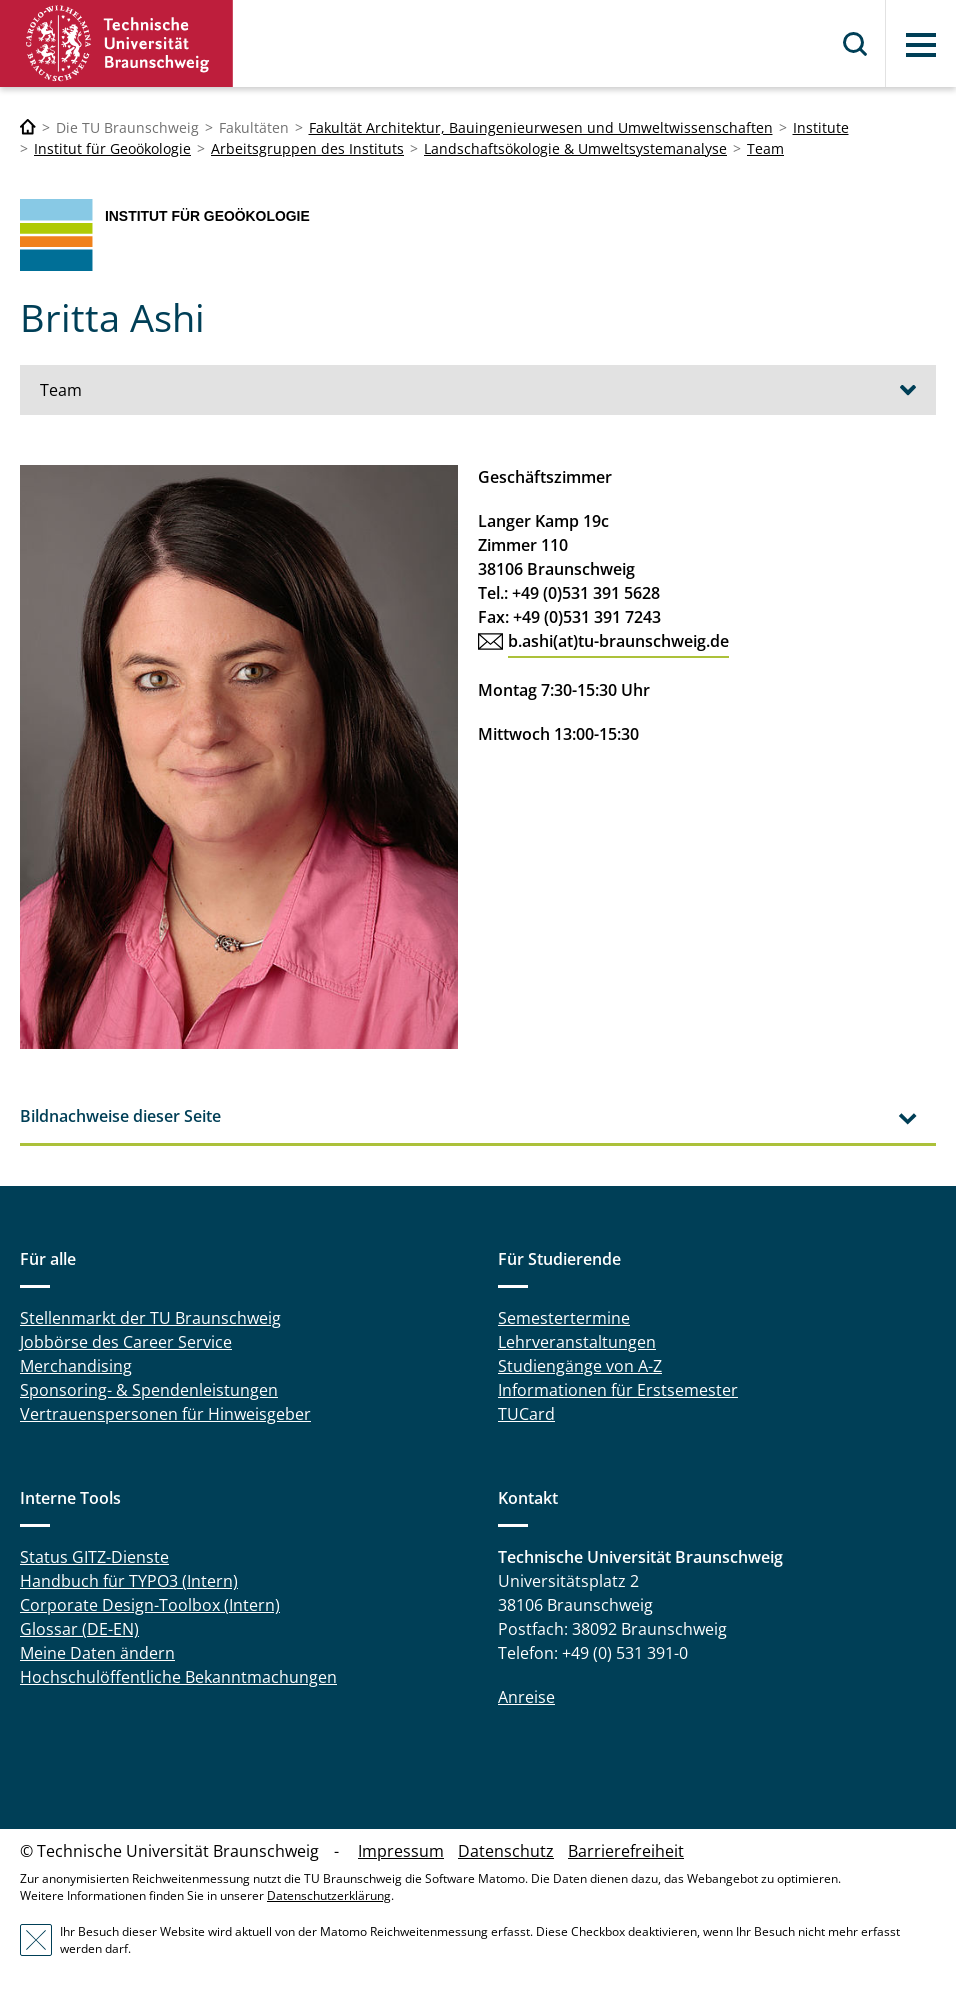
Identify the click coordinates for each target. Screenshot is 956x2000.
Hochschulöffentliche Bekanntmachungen (178, 1677)
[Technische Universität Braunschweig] (28, 127)
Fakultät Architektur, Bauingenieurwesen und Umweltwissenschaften (541, 127)
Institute (821, 127)
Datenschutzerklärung (329, 1895)
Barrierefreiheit (626, 1851)
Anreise (526, 1697)
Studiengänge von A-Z (580, 1366)
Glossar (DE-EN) (79, 1629)
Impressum (401, 1851)
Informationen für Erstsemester (618, 1390)
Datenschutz (506, 1851)
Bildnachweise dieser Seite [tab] (120, 1116)
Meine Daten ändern (97, 1653)
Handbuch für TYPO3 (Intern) (129, 1581)
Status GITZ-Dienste (94, 1557)
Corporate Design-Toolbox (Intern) (150, 1605)
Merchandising (76, 1366)
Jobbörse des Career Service (126, 1342)
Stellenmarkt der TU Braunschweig (150, 1318)
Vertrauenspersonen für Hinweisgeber (165, 1414)
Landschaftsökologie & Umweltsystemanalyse (575, 148)
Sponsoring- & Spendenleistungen (149, 1390)
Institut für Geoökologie (112, 148)
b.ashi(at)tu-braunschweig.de (618, 641)
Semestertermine (564, 1318)
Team (765, 148)
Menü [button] (921, 45)
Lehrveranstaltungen (577, 1342)
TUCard (526, 1414)
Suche (856, 44)
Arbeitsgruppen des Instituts (307, 148)
